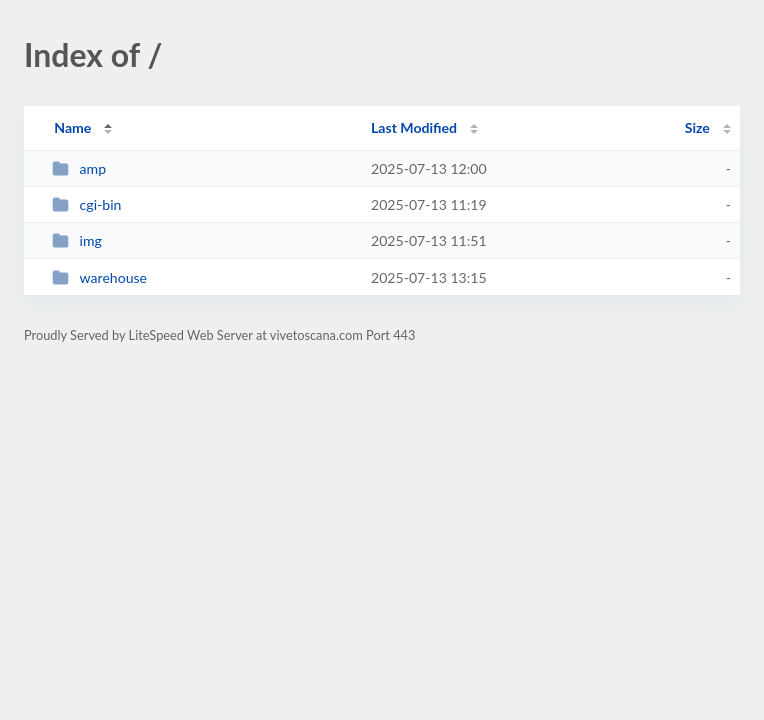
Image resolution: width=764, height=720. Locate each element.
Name (72, 127)
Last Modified (414, 127)
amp (79, 168)
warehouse (99, 277)
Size (697, 127)
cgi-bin (86, 204)
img (77, 240)
